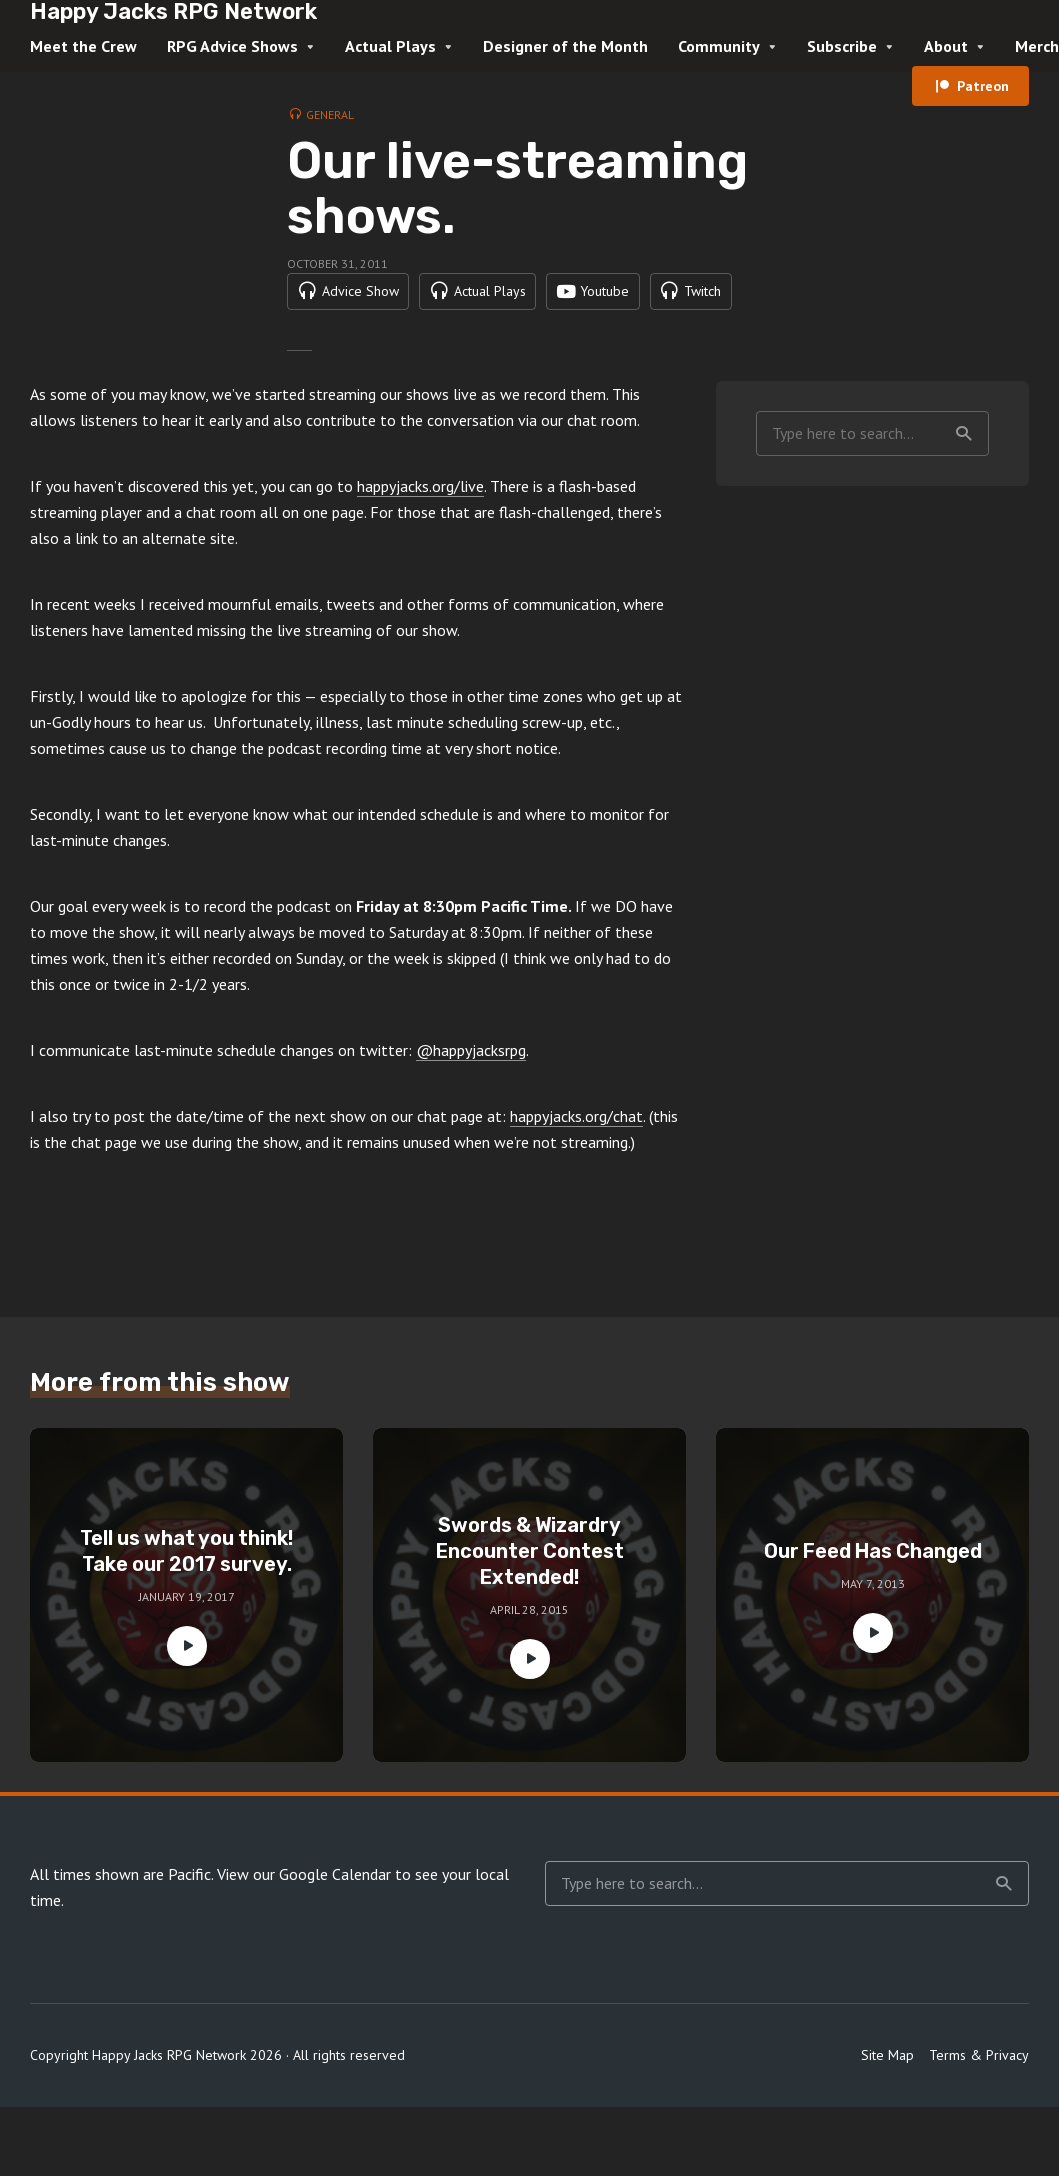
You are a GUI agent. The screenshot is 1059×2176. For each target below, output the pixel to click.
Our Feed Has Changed (873, 1594)
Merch (1037, 46)
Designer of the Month (565, 46)
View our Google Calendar (304, 1917)
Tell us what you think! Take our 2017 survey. (186, 1594)
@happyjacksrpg (471, 1093)
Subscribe (842, 46)
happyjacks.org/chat (576, 1159)
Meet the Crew (83, 46)
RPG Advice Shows (232, 46)
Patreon (983, 86)
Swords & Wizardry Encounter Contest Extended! (530, 1594)
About (946, 46)
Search (964, 476)
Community (719, 46)
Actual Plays (390, 46)
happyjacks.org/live (420, 529)
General (330, 114)
